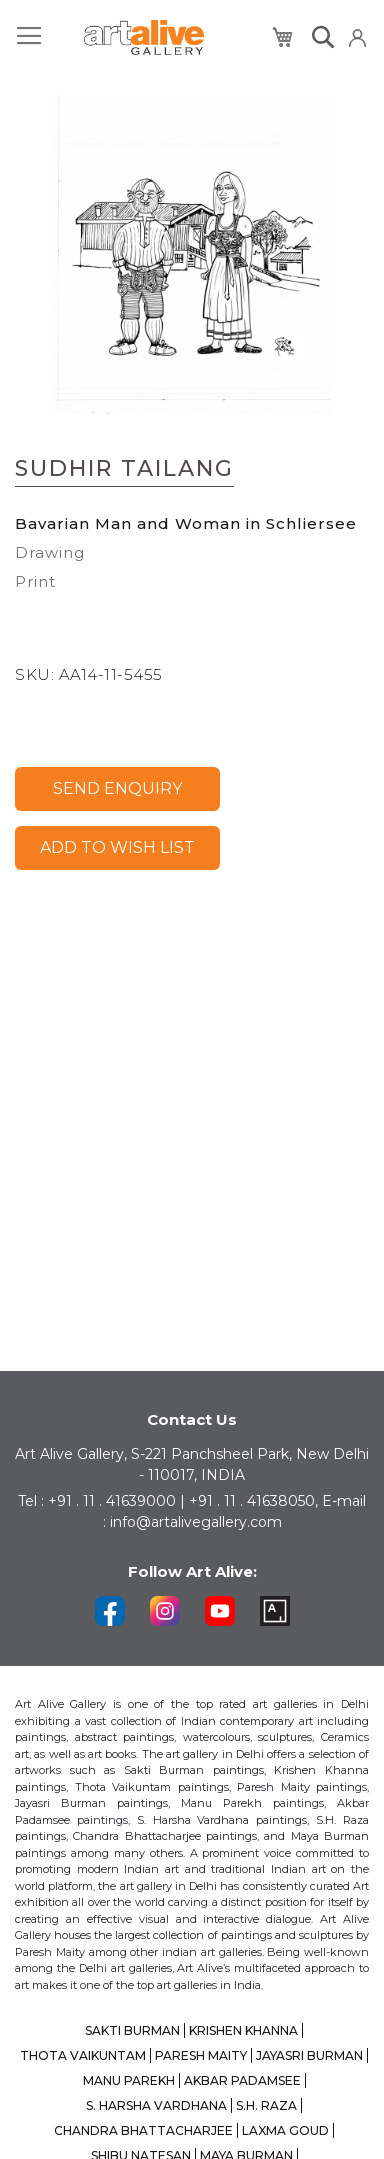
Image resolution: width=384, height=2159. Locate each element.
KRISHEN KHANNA (243, 2030)
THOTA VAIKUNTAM (83, 2055)
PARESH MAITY (201, 2055)
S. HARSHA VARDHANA (156, 2105)
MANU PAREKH (129, 2080)
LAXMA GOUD (285, 2130)
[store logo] (144, 37)
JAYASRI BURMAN (309, 2055)
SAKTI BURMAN (132, 2030)
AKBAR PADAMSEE (242, 2080)
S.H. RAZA (266, 2105)
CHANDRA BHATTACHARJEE (143, 2130)
